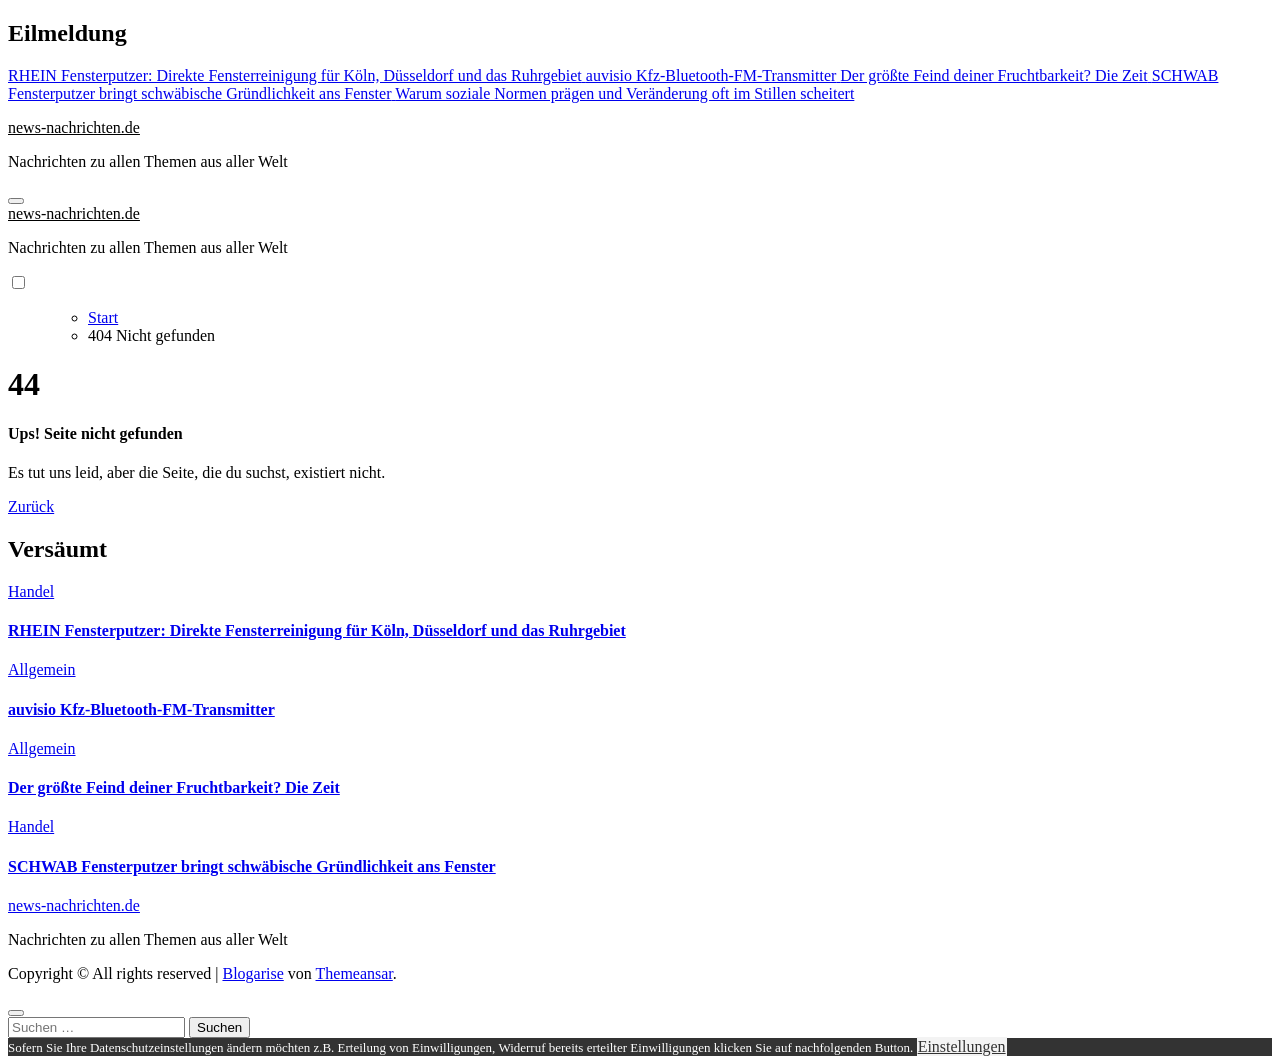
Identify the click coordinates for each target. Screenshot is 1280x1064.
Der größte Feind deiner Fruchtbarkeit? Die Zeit (174, 787)
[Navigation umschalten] (16, 201)
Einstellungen (962, 1046)
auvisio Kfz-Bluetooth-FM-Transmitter (141, 709)
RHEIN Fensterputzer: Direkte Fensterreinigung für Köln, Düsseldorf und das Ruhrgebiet (317, 630)
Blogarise (252, 973)
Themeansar (354, 973)
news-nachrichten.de (74, 127)
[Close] (16, 1013)
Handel (31, 591)
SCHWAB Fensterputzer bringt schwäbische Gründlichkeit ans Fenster (252, 866)
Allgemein (42, 669)
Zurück (31, 506)
